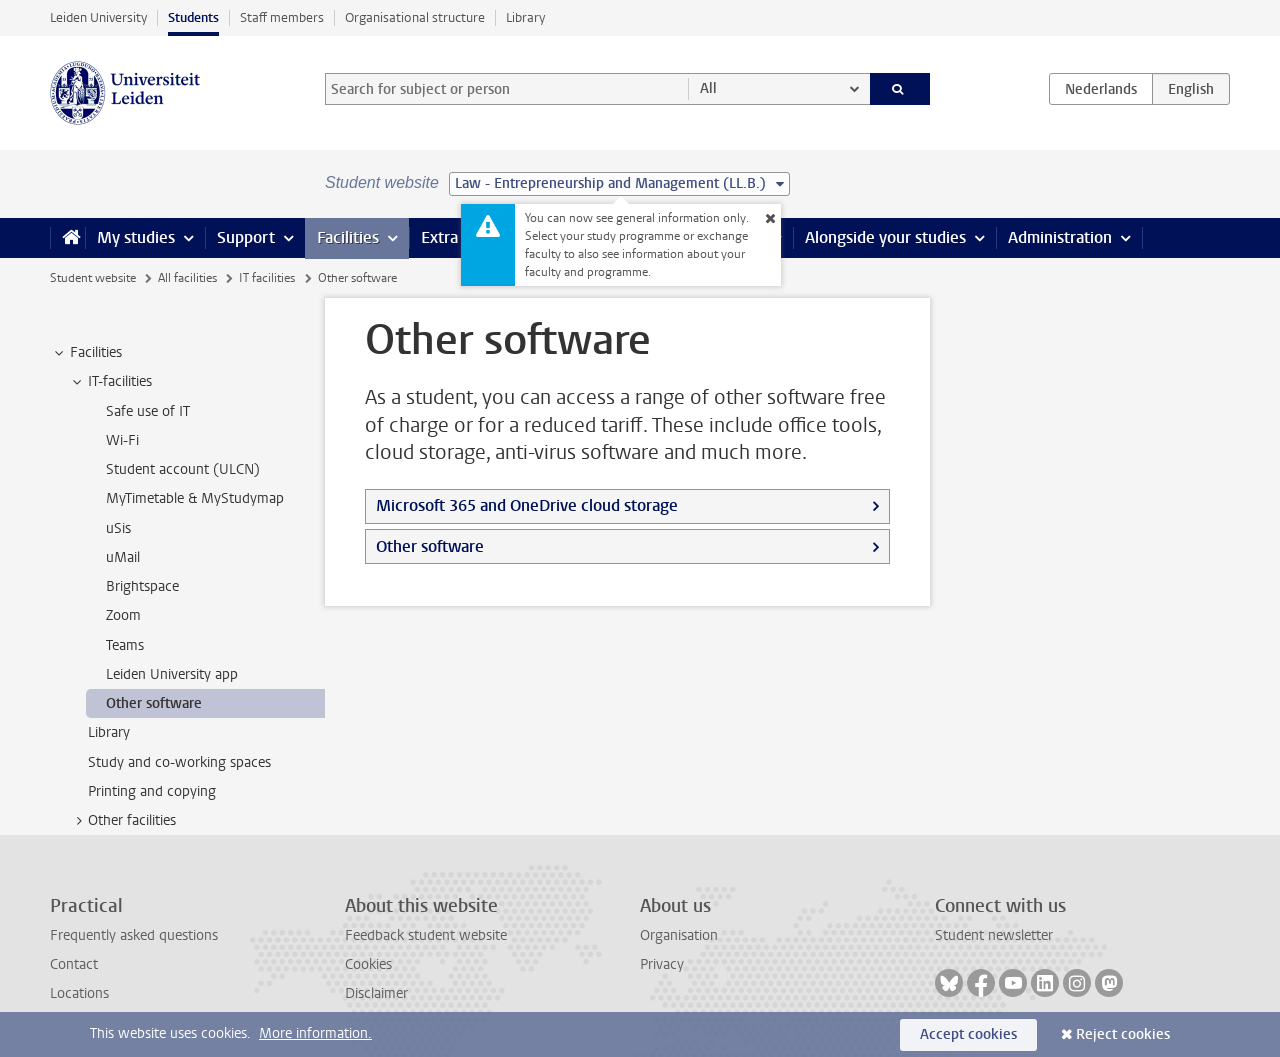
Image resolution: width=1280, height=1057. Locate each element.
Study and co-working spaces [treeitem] (179, 762)
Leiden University (98, 17)
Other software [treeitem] (154, 703)
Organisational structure (415, 17)
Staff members (282, 17)
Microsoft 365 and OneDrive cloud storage (527, 505)
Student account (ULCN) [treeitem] (183, 469)
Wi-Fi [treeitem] (122, 440)
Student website (93, 278)
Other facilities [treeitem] (122, 821)
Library (525, 17)
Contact (74, 964)
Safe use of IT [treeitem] (148, 411)
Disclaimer (376, 993)
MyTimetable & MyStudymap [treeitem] (195, 498)
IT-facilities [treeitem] (110, 382)
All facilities (187, 278)
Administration (1060, 237)
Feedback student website (426, 935)
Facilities (348, 237)
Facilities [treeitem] (86, 353)
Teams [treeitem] (125, 645)
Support (246, 237)
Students (193, 17)
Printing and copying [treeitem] (152, 791)
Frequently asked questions (134, 935)
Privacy (662, 964)
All (708, 88)
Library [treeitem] (109, 732)
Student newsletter (994, 935)
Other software (430, 546)
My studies (136, 237)
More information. (315, 1033)
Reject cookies (1123, 1034)
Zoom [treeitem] (123, 615)
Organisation (679, 935)
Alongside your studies (885, 237)
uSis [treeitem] (118, 528)
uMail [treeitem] (123, 557)
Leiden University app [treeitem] (172, 674)
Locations (79, 993)
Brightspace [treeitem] (142, 586)
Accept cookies (968, 1034)
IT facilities (267, 278)
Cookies (368, 964)
